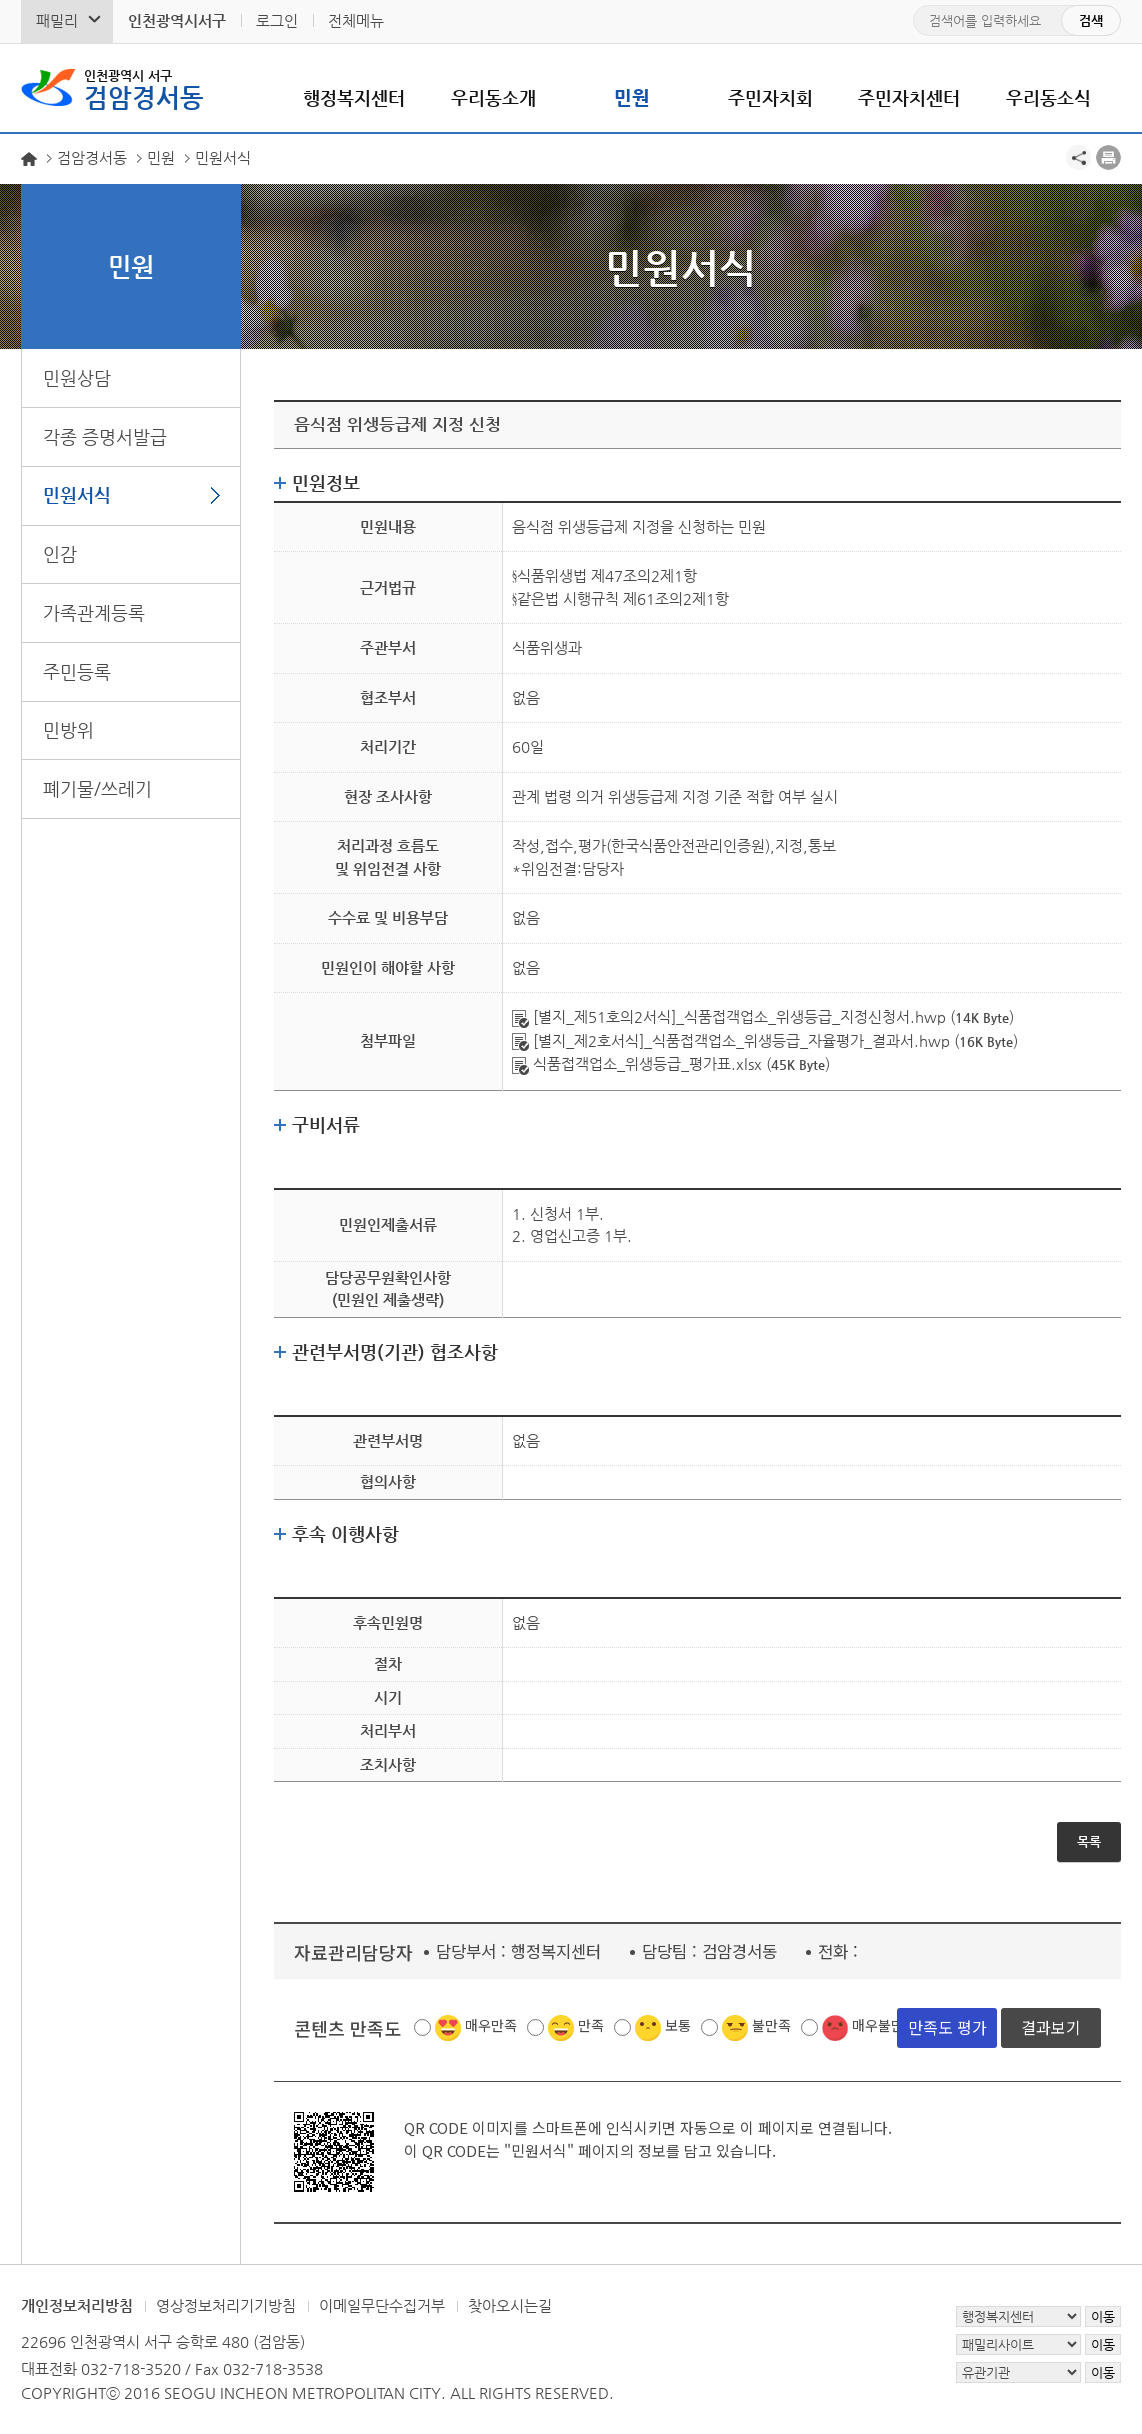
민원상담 (77, 377)
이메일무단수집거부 (382, 2305)
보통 (678, 2025)
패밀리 (57, 20)
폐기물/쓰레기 (97, 788)
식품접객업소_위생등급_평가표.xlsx (637, 1063)
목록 (1089, 1841)
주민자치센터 (909, 97)
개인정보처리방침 (77, 2305)
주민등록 (77, 671)
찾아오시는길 (510, 2305)
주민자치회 (770, 97)
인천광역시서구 (177, 20)
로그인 (277, 20)
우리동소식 (1048, 97)
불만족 (771, 2025)
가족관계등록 (94, 612)
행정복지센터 (354, 97)
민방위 (68, 729)
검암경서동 (144, 88)
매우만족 (491, 2025)
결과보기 (1051, 2027)
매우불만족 (884, 2025)
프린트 (1108, 157)
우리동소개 (493, 97)
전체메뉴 (356, 20)
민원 (632, 97)
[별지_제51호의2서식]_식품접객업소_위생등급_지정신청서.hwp (729, 1016)
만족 (591, 2025)
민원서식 (77, 494)
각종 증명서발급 (105, 436)
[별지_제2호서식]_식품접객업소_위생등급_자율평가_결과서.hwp (731, 1040)
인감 (60, 553)
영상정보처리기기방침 (226, 2305)
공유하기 (1078, 157)
